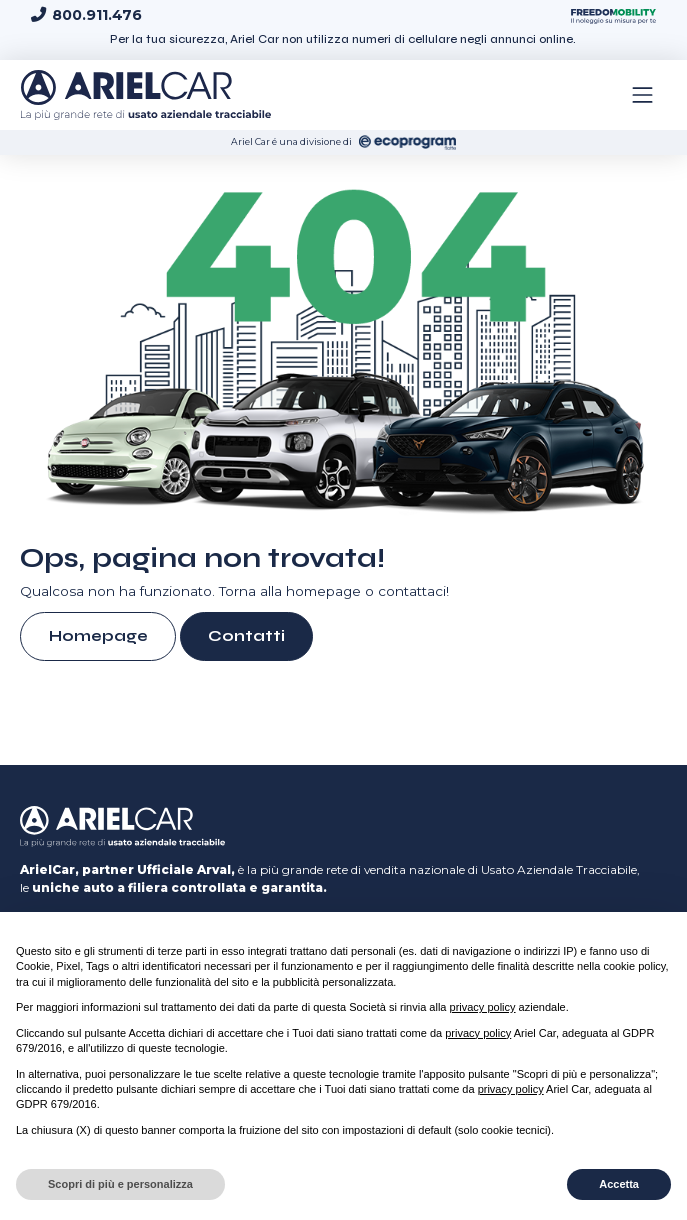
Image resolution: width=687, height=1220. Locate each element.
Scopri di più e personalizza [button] (120, 1184)
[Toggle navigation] (643, 95)
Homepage (98, 636)
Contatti (246, 636)
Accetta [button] (619, 1184)
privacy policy (483, 1007)
